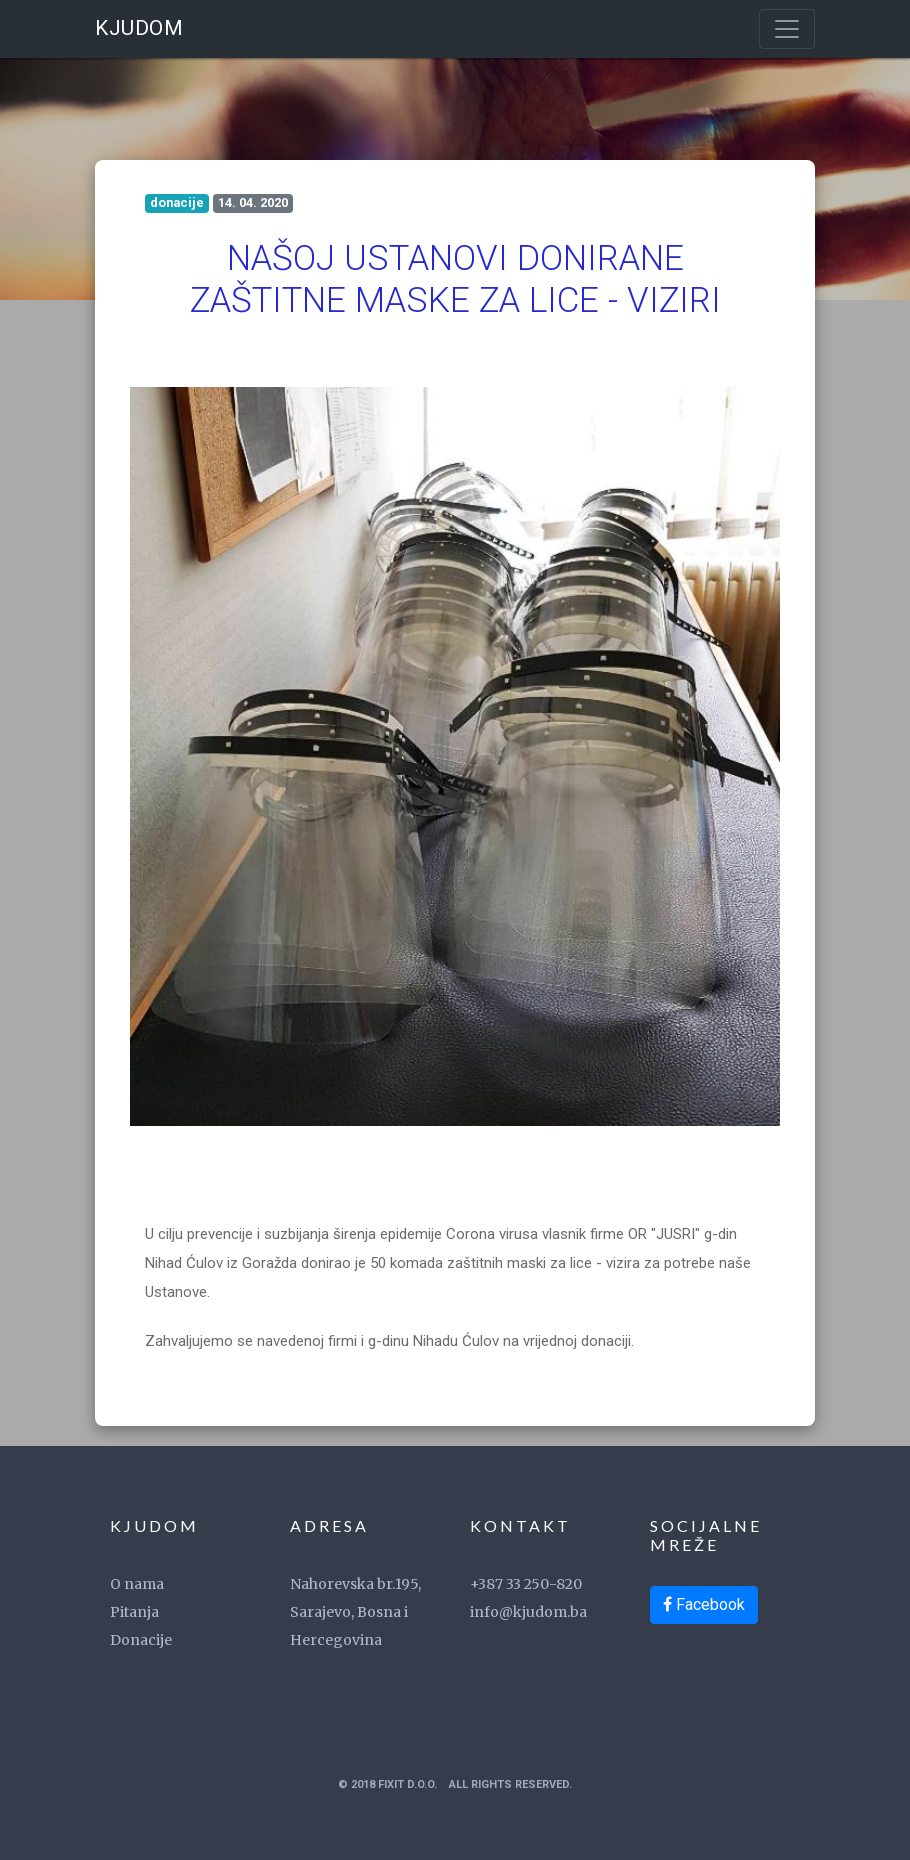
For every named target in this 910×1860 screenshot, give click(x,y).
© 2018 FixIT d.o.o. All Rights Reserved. (455, 1784)
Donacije (141, 1640)
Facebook (704, 1604)
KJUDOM (139, 28)
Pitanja (134, 1612)
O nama (137, 1584)
